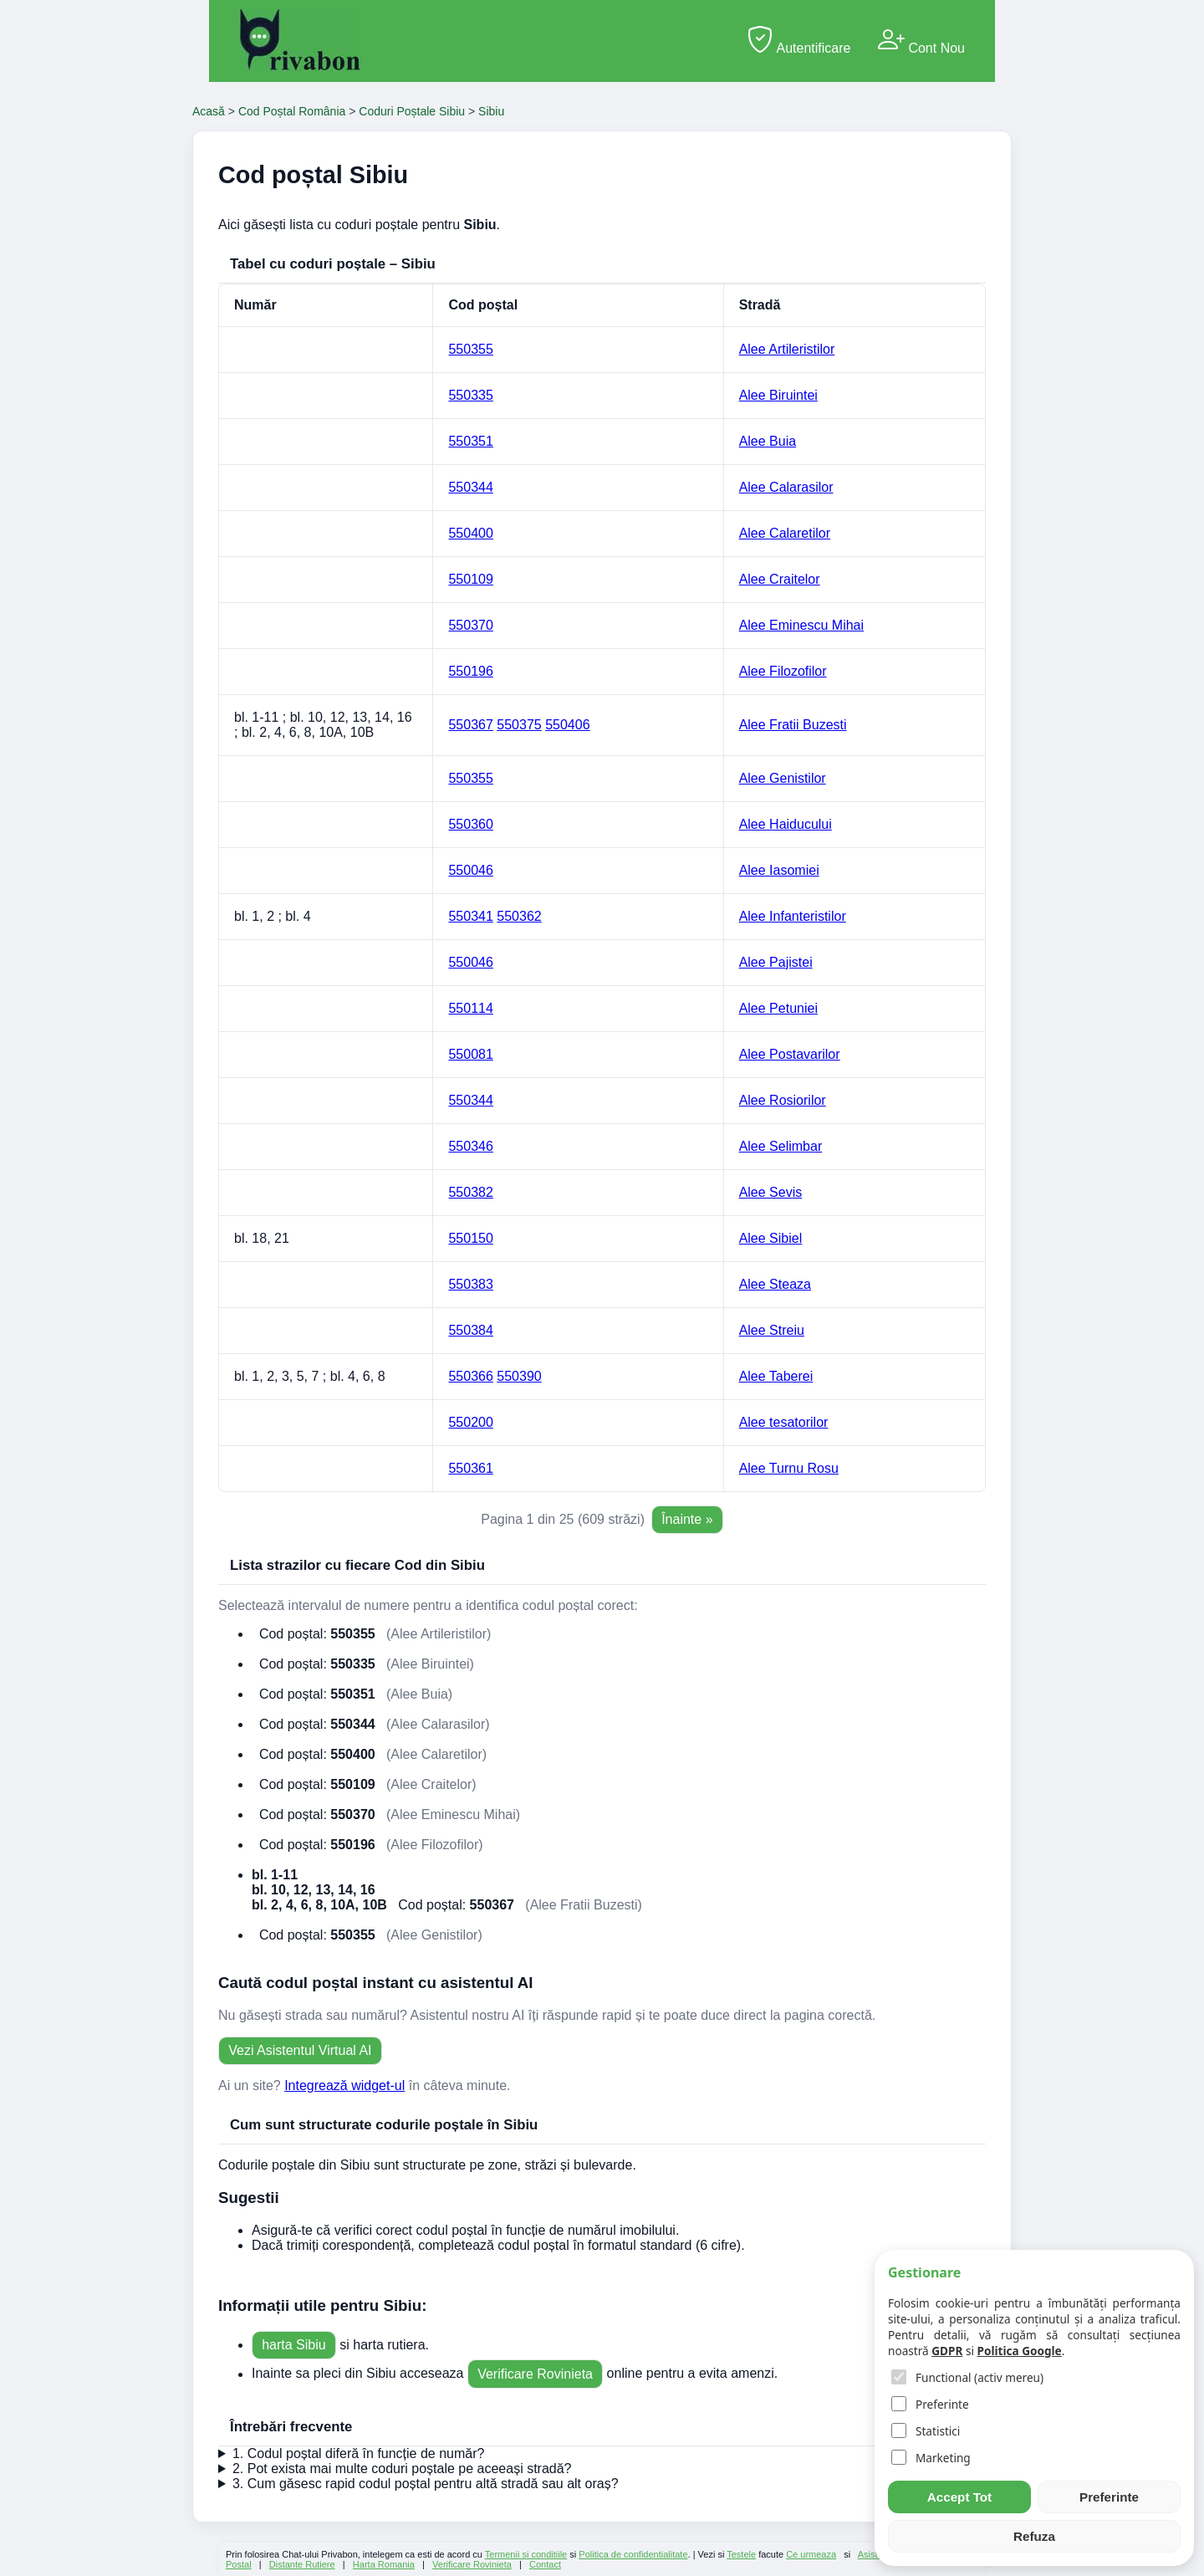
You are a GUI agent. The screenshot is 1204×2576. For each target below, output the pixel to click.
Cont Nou (921, 40)
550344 (470, 487)
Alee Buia (768, 441)
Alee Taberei (776, 1376)
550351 (470, 441)
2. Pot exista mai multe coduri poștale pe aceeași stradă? (402, 2468)
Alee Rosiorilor (782, 1100)
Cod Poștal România (291, 111)
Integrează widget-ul (344, 2085)
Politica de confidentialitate (633, 2554)
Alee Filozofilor (783, 671)
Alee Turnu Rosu (789, 1468)
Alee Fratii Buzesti (793, 725)
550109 (470, 579)
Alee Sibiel (771, 1238)
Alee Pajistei (776, 962)
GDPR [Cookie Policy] (946, 2351)
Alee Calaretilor (784, 533)
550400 (470, 533)
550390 (519, 1376)
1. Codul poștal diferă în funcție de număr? (358, 2453)
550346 (470, 1146)
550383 (470, 1284)
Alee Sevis (771, 1192)
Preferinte (930, 2404)
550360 (470, 824)
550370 (470, 625)
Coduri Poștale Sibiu (412, 111)
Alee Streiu (771, 1330)
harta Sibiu (294, 2345)
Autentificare (799, 40)
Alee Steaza (775, 1284)
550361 (470, 1468)
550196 (470, 671)
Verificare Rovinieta (535, 2374)
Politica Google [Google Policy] (1019, 2351)
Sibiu (491, 111)
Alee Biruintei (778, 395)
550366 (470, 1376)
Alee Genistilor (782, 778)
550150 (470, 1238)
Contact (545, 2564)
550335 (470, 395)
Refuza (1034, 2536)
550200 (470, 1422)
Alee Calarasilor (786, 487)
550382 (470, 1192)
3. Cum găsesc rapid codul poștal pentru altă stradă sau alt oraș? (425, 2483)
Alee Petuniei (778, 1008)
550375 (519, 725)
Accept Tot (959, 2497)
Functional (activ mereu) (967, 2377)
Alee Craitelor (779, 579)
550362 (519, 916)
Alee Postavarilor (789, 1054)
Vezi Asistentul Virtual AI (299, 2050)
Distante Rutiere (302, 2564)
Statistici (925, 2431)
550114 (470, 1008)
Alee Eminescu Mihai (801, 625)
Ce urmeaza (811, 2554)
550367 (470, 725)
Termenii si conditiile (526, 2554)
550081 (470, 1054)
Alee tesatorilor (784, 1422)
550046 (470, 870)
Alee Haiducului (785, 824)
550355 (470, 349)
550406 (567, 725)
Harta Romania (384, 2564)
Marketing (931, 2458)
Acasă (208, 111)
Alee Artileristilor (787, 349)
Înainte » (686, 1519)
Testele (741, 2554)
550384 (470, 1330)
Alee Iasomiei (779, 870)
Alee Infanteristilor (792, 916)
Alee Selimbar (781, 1146)
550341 (470, 916)
